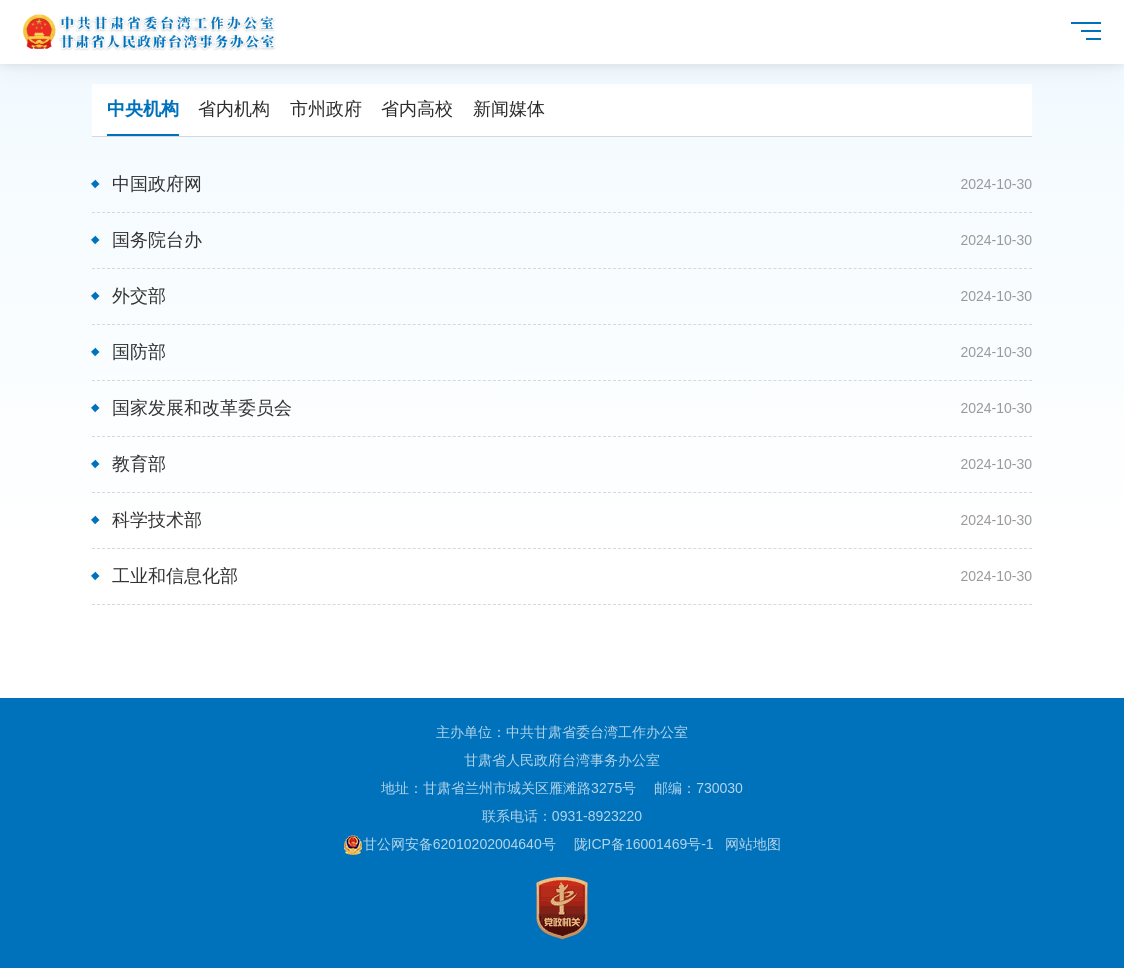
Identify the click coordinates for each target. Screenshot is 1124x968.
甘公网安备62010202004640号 (449, 844)
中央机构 (143, 109)
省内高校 (417, 109)
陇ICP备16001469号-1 (644, 844)
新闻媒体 (509, 109)
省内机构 (234, 109)
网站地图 (753, 844)
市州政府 (326, 109)
